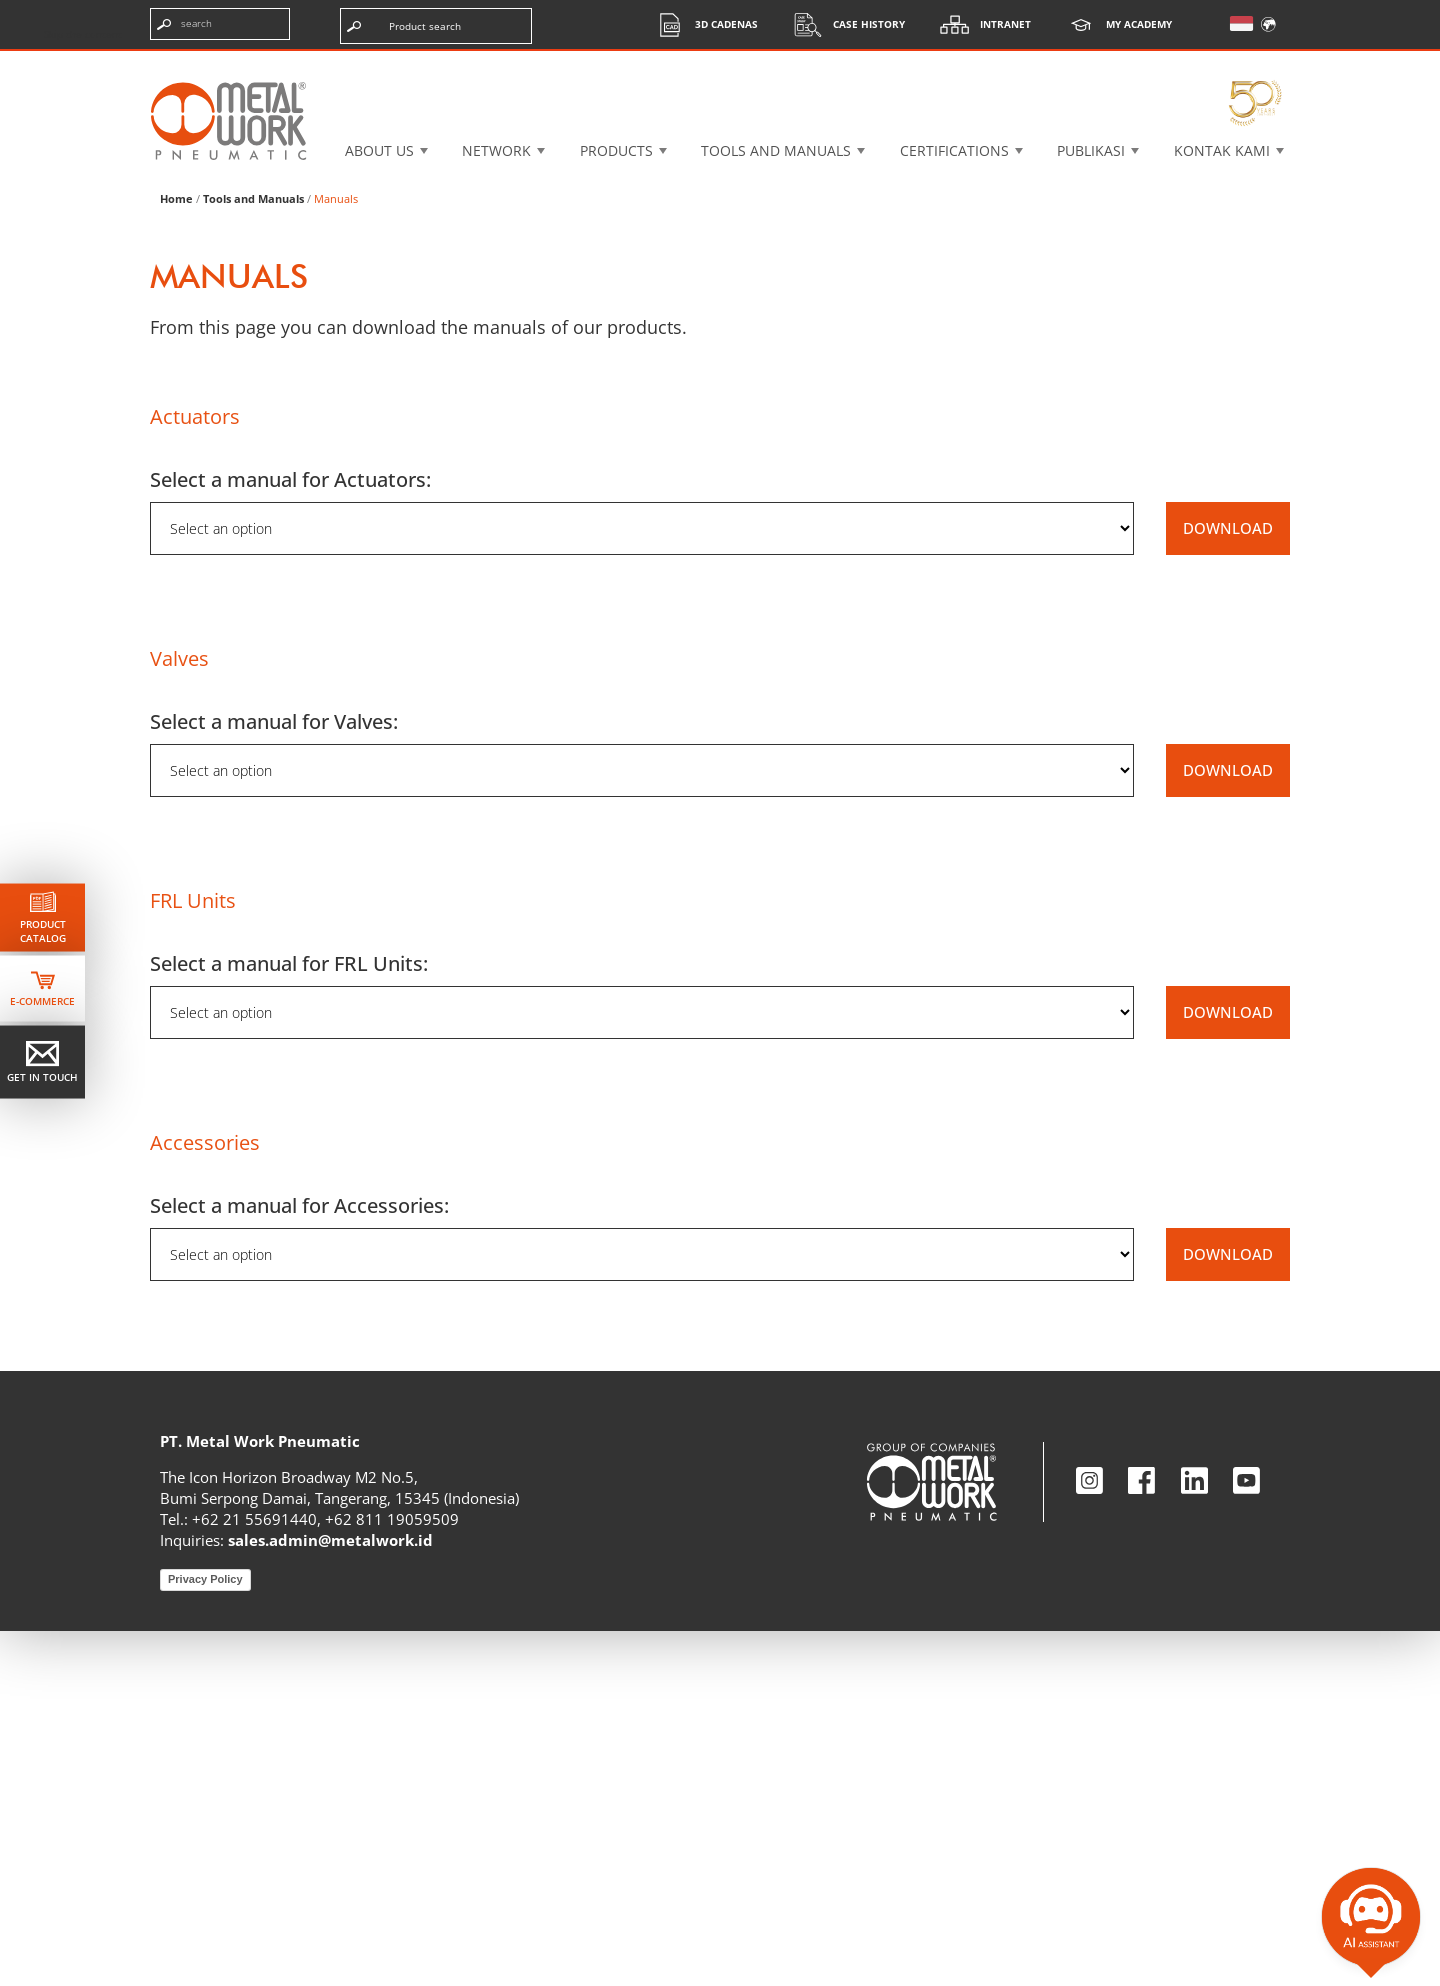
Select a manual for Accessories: (299, 1560)
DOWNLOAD (1228, 883)
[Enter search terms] (220, 24)
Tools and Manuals (253, 553)
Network (496, 150)
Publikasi (1091, 150)
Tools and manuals (776, 150)
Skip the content (83, 34)
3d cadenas (701, 24)
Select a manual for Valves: (274, 1076)
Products (616, 150)
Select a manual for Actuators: (290, 834)
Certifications (954, 150)
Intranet (980, 24)
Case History (844, 24)
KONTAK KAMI (1222, 150)
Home (176, 553)
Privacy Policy (205, 1934)
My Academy (1114, 24)
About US (379, 150)
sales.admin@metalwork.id (330, 1895)
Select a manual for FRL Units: (289, 1318)
